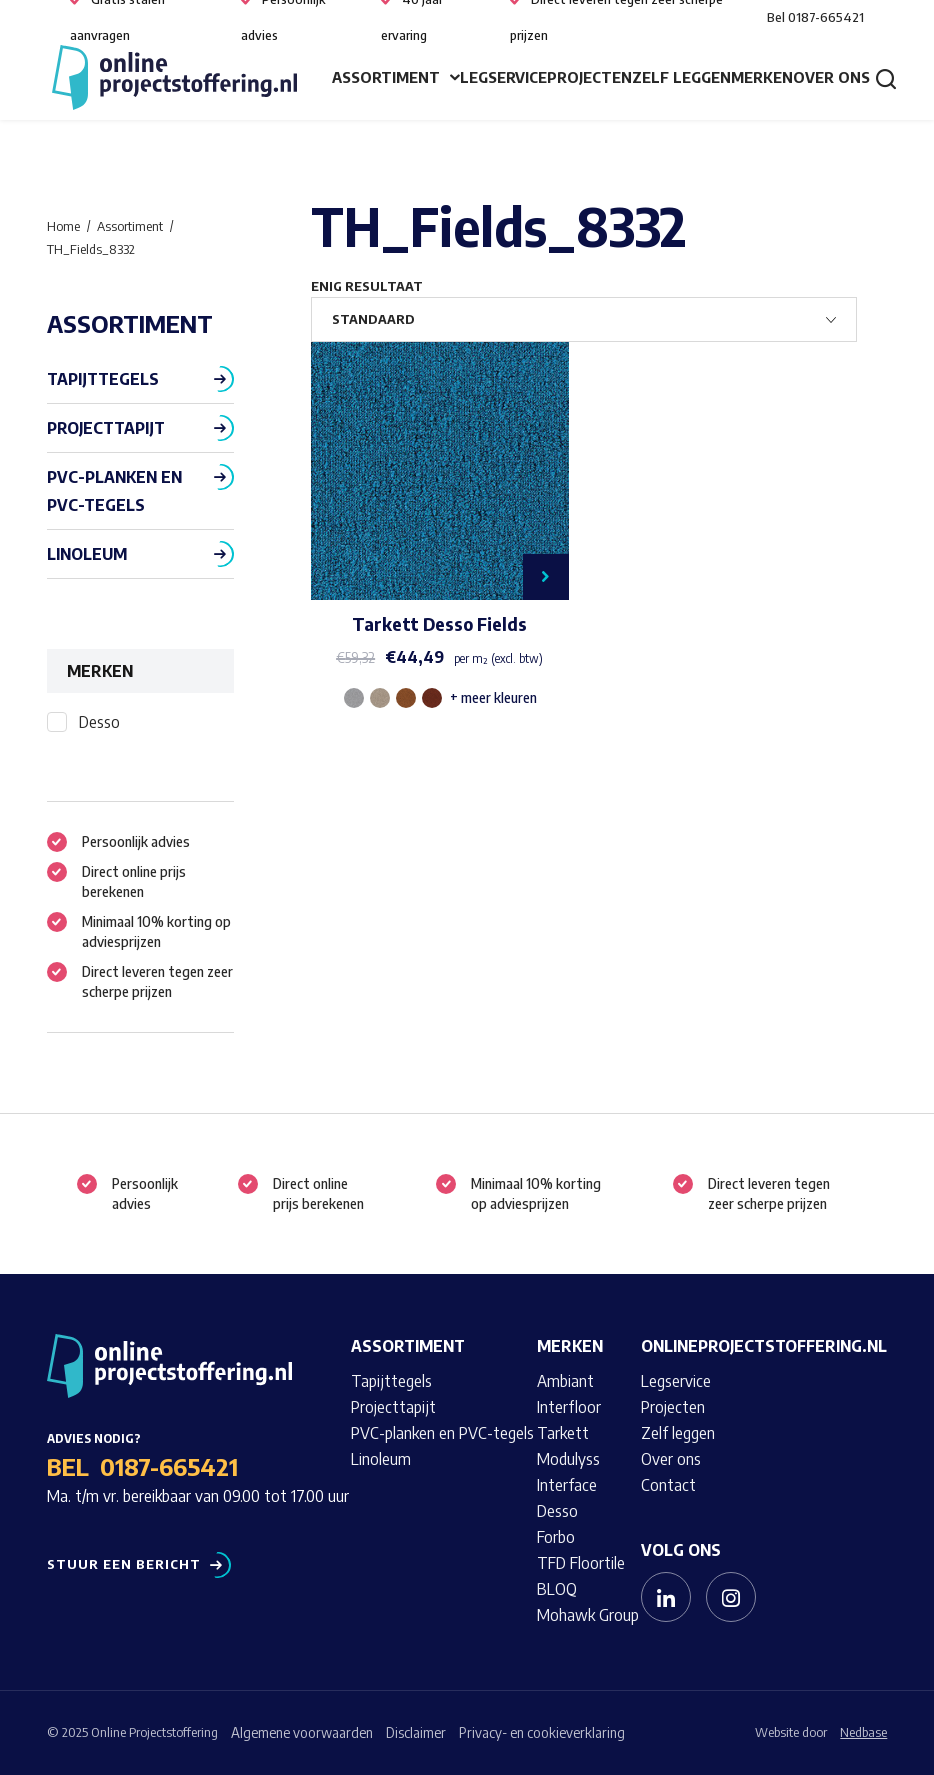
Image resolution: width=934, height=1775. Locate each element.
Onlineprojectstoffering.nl (764, 1346)
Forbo (556, 1537)
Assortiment (386, 77)
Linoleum (87, 554)
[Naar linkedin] (666, 1597)
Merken (762, 77)
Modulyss (568, 1459)
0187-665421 (169, 1466)
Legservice (503, 77)
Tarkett (563, 1433)
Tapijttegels (103, 379)
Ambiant (565, 1381)
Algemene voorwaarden (302, 1732)
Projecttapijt (106, 428)
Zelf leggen (681, 77)
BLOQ (557, 1589)
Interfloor (569, 1407)
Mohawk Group (588, 1615)
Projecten (589, 77)
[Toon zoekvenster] (886, 78)
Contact (668, 1485)
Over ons (831, 77)
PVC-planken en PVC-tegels (114, 491)
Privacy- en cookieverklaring (542, 1732)
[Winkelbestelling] (584, 319)
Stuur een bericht (124, 1564)
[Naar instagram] (731, 1597)
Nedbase (863, 1732)
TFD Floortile (581, 1563)
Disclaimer (416, 1732)
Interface (567, 1485)
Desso (99, 722)
